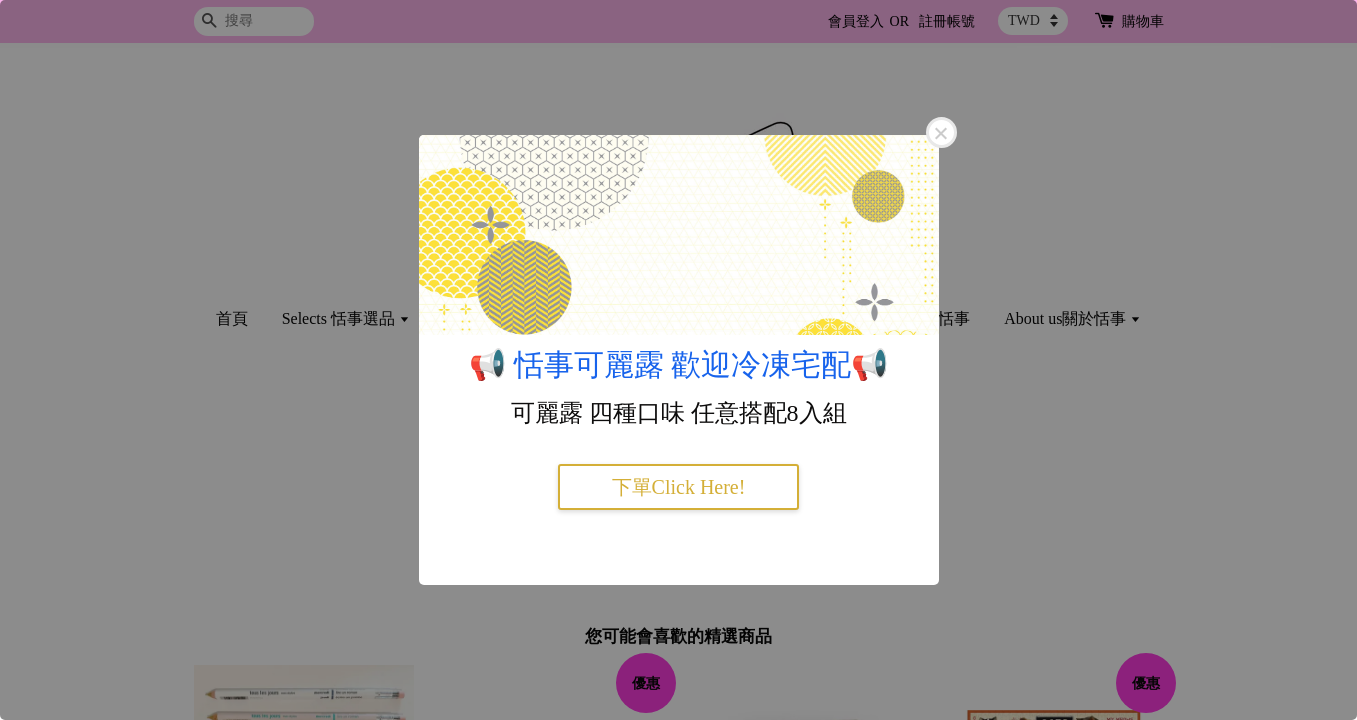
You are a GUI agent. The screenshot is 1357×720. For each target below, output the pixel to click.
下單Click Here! (679, 487)
